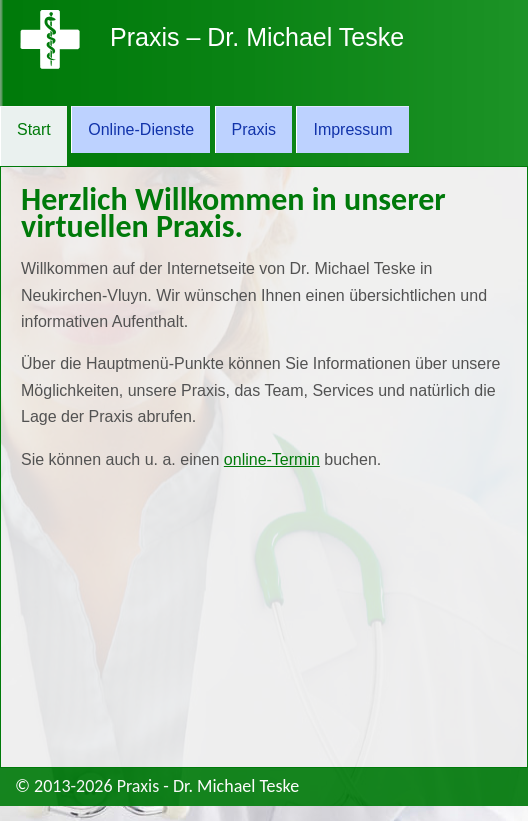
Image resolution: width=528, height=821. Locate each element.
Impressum (352, 129)
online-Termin (272, 459)
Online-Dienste (141, 129)
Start (34, 129)
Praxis (254, 129)
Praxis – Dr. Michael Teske (257, 37)
